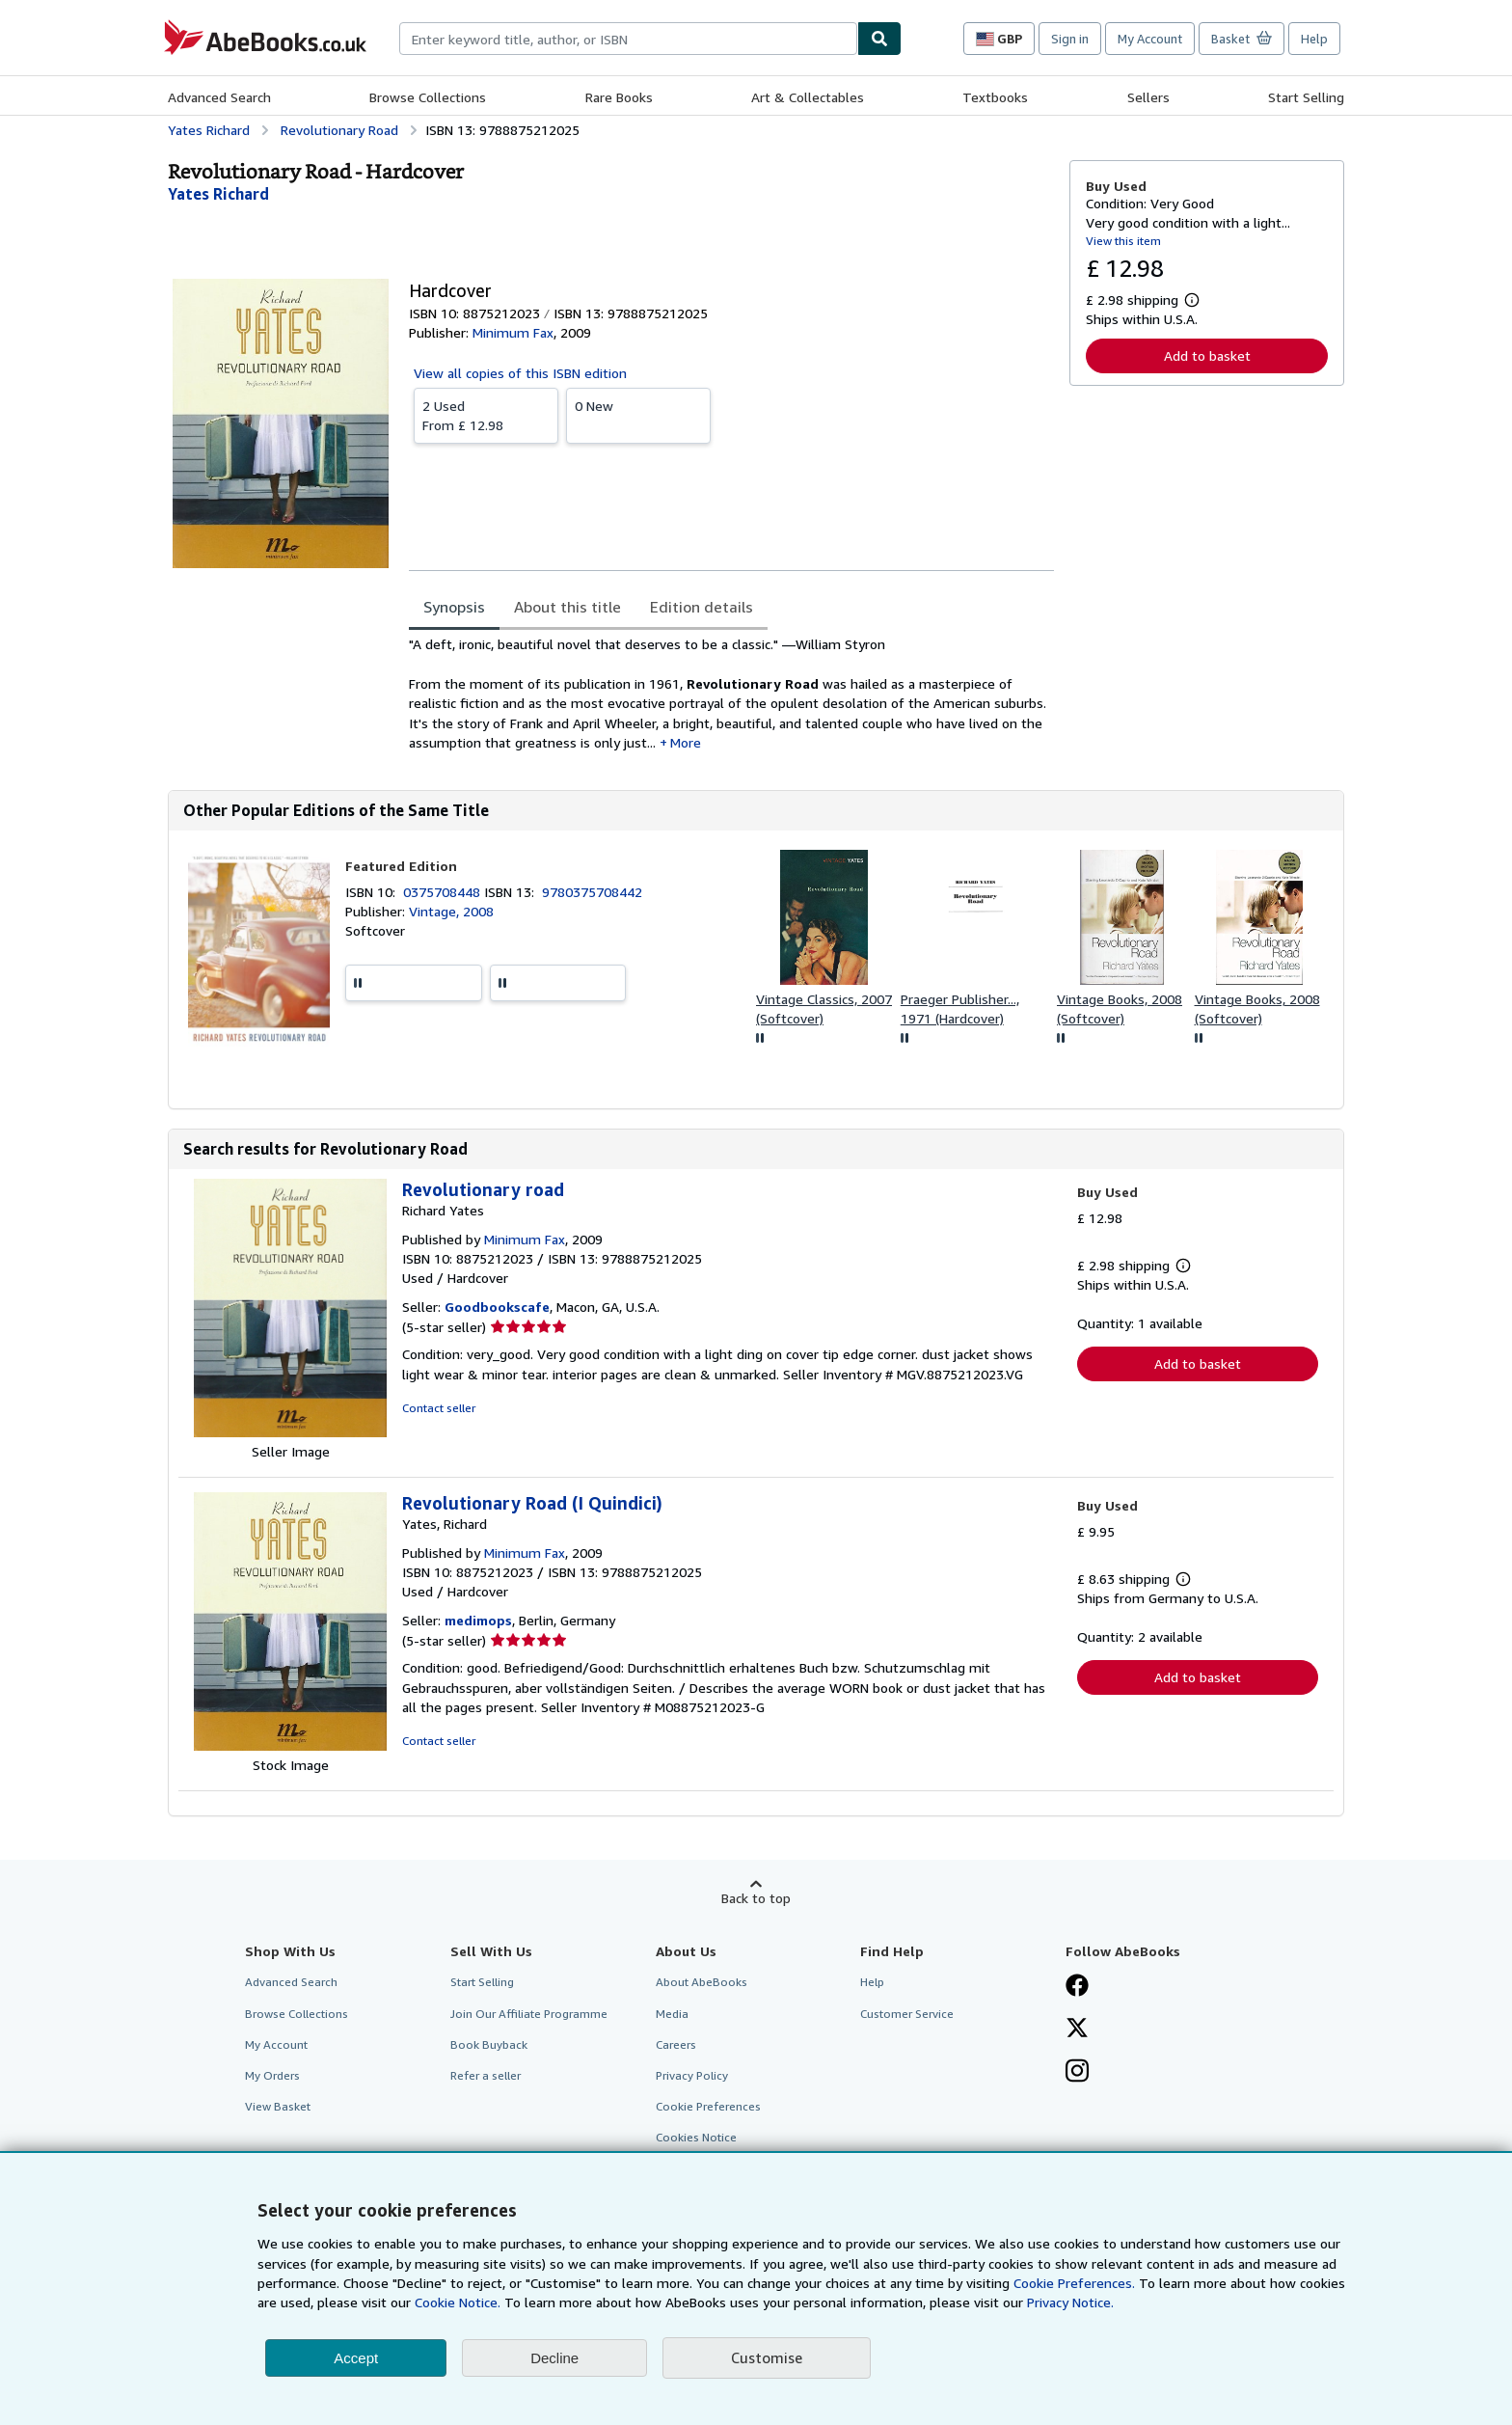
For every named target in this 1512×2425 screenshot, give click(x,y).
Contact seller (438, 1408)
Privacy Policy (692, 2075)
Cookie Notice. (457, 2302)
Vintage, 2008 (451, 911)
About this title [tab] (567, 606)
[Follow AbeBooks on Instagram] (1077, 2073)
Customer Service (907, 2013)
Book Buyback (488, 2044)
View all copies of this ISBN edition (520, 373)
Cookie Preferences (708, 2106)
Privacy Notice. (1070, 2302)
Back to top (756, 1898)
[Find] (879, 38)
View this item (1123, 240)
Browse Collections (427, 97)
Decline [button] (554, 2358)
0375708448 (443, 892)
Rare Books (619, 97)
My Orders (272, 2075)
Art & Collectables (807, 97)
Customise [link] (766, 2357)
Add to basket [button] (1207, 355)
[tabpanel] (731, 693)
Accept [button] (356, 2358)
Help (1314, 38)
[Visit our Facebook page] (1077, 1987)
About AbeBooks (701, 1982)
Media (672, 2013)
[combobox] (628, 38)
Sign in (1070, 38)
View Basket (277, 2106)
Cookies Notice (696, 2137)
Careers (676, 2044)
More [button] (685, 742)
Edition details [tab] (701, 606)
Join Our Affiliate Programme (529, 2013)
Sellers (1148, 97)
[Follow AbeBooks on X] (1077, 2029)
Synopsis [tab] (454, 606)
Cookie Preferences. (1074, 2283)
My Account (1150, 38)
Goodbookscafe (497, 1306)
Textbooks (995, 97)
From (486, 414)
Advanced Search (219, 97)
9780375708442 (592, 892)
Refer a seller (485, 2075)
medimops (478, 1620)
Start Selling (1306, 97)
